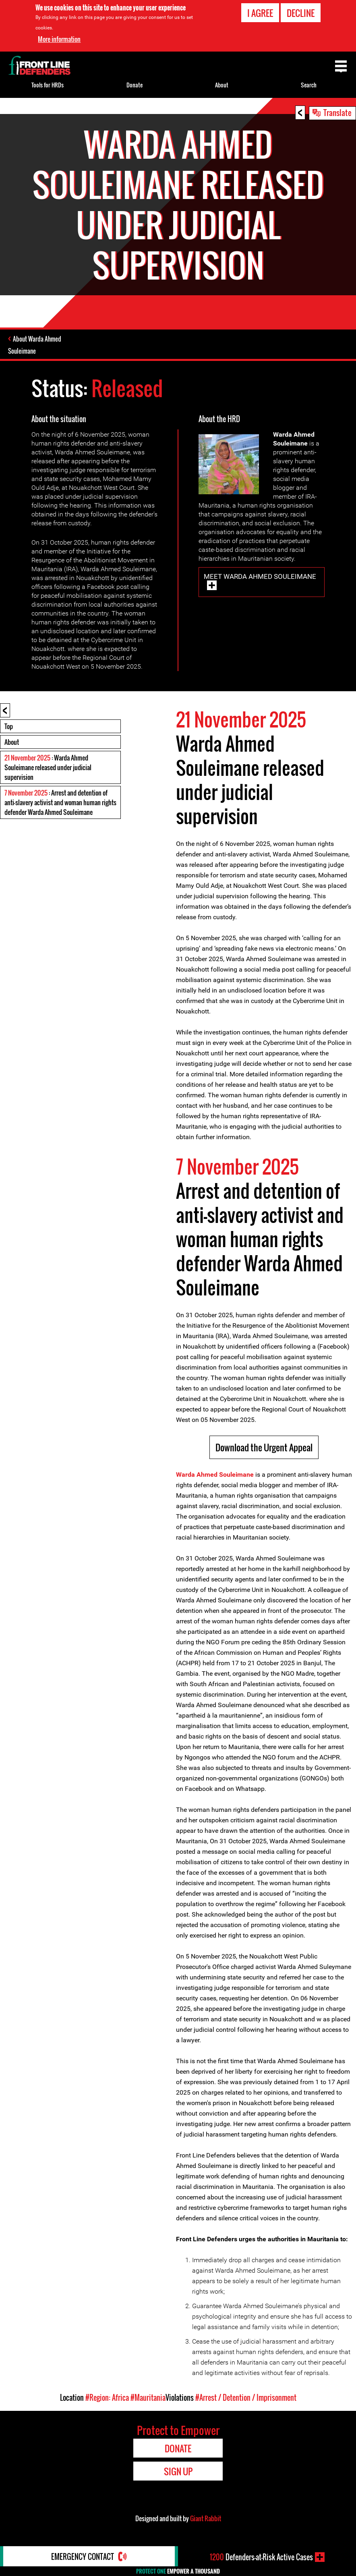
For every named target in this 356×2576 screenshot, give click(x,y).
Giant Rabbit (205, 2518)
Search (309, 85)
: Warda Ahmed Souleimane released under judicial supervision (47, 767)
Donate (134, 85)
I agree (260, 12)
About (11, 742)
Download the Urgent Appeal (264, 1447)
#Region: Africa (107, 2397)
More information (59, 39)
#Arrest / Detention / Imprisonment (245, 2397)
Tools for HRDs (47, 85)
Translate (337, 112)
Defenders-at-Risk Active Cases (261, 2557)
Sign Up (178, 2471)
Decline (301, 12)
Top (8, 726)
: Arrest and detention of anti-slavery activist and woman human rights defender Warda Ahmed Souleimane (60, 802)
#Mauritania (148, 2397)
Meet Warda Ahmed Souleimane (260, 576)
